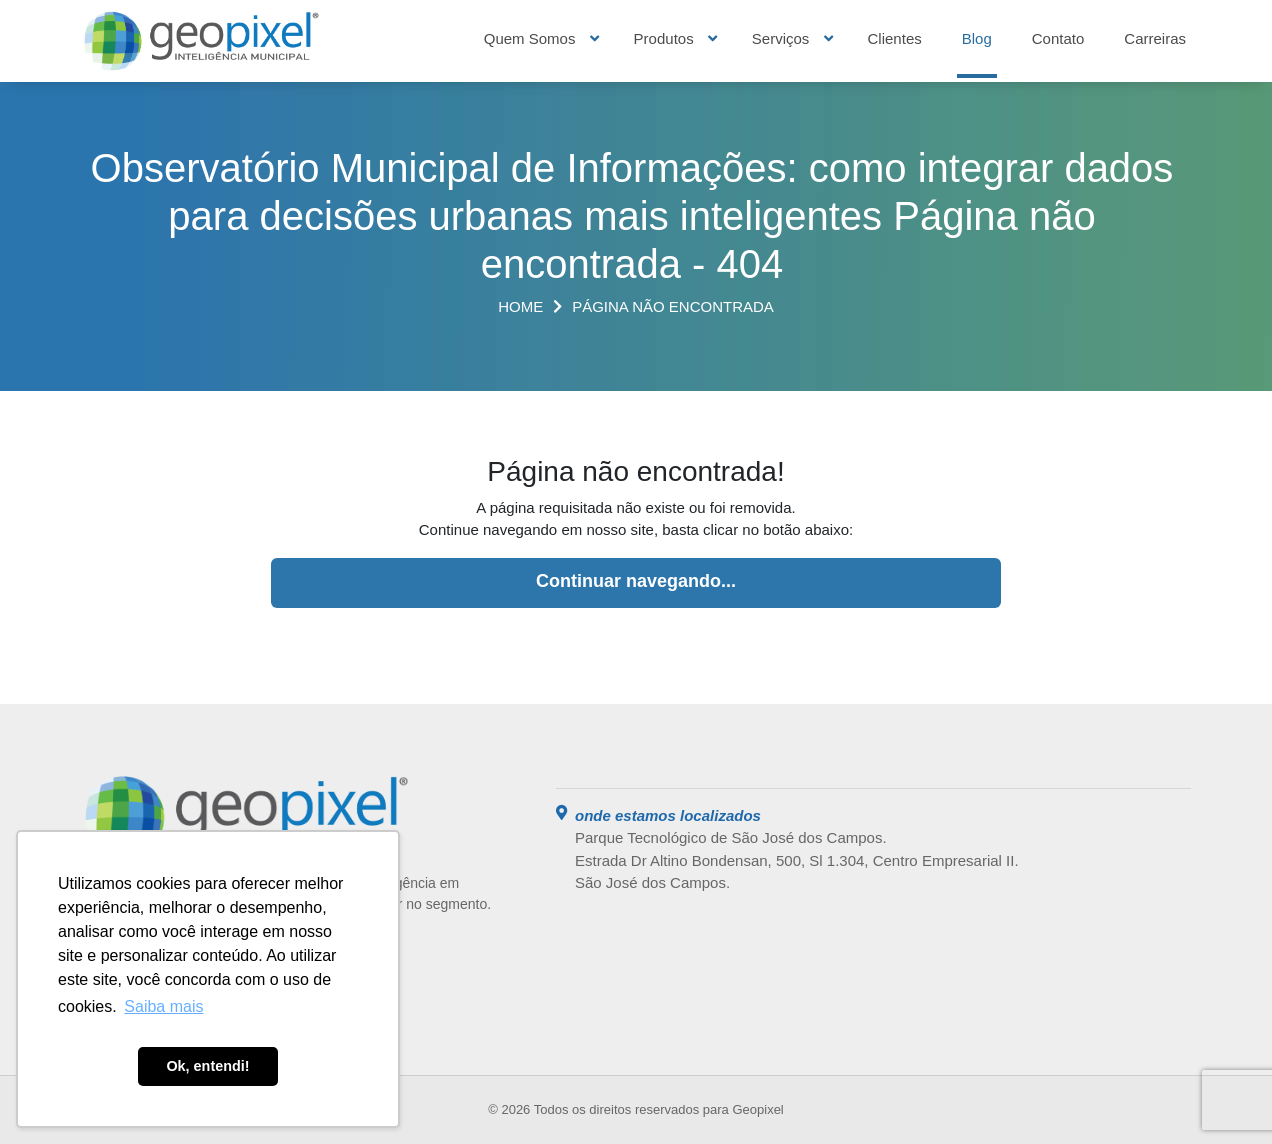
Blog (977, 38)
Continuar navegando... (636, 581)
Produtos (664, 38)
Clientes (895, 38)
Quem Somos (530, 38)
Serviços (781, 38)
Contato (1058, 38)
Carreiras (1155, 38)
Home (520, 306)
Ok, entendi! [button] (207, 1066)
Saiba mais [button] (163, 1006)
